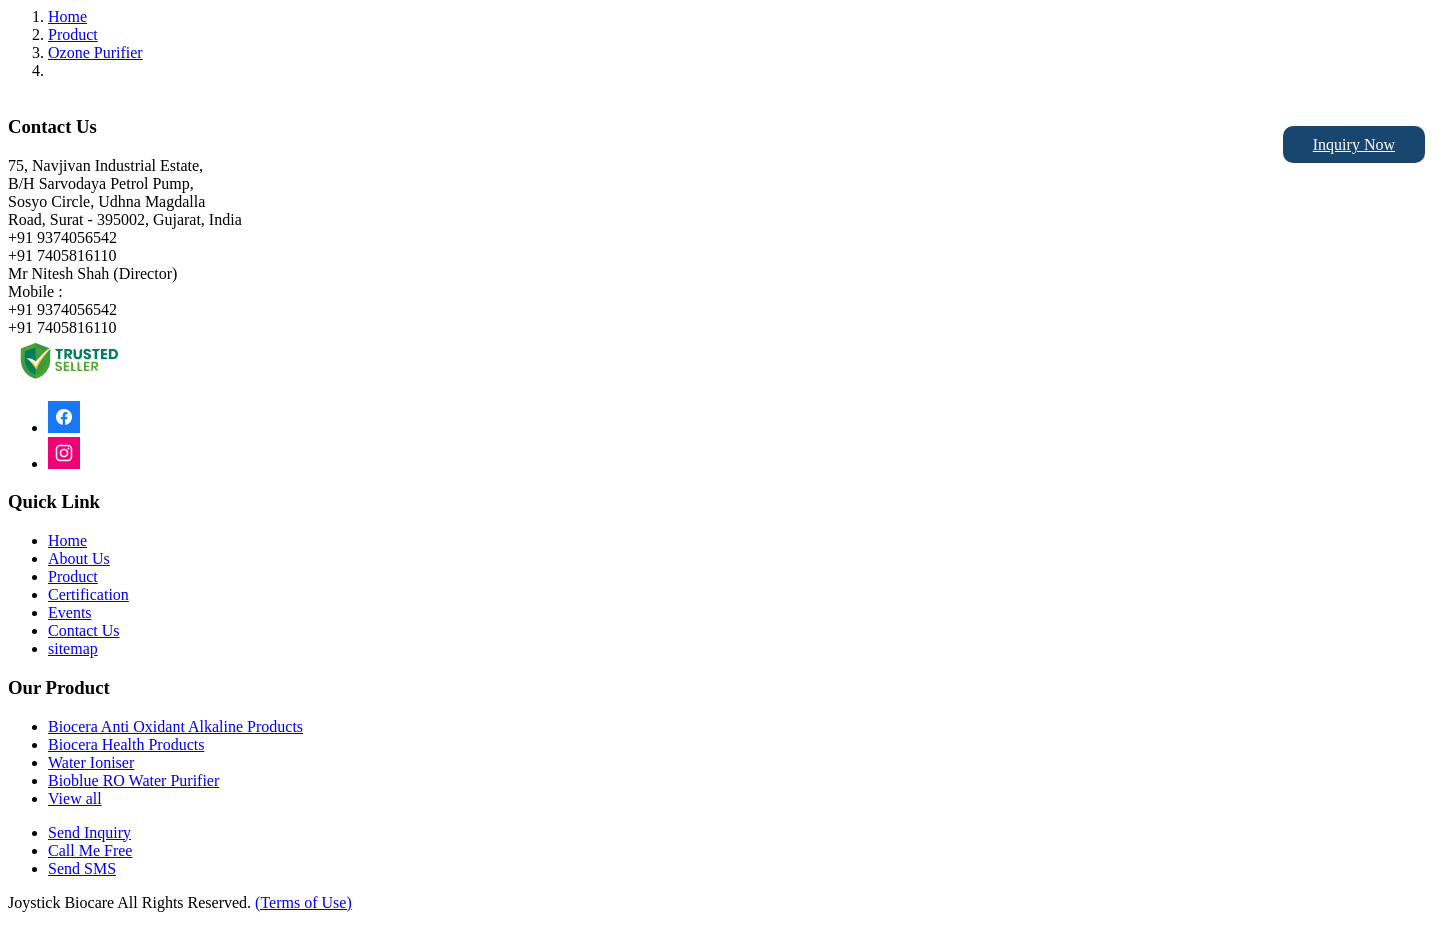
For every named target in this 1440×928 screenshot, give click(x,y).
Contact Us (84, 630)
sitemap (73, 648)
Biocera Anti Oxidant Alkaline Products (175, 726)
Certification (88, 594)
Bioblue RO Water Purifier (133, 780)
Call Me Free (90, 850)
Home (67, 16)
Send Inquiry (89, 832)
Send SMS (82, 868)
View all (75, 798)
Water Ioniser (91, 762)
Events (70, 612)
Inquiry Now (1354, 144)
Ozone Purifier (95, 52)
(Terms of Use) (303, 902)
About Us (79, 558)
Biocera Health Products (126, 744)
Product (73, 34)
